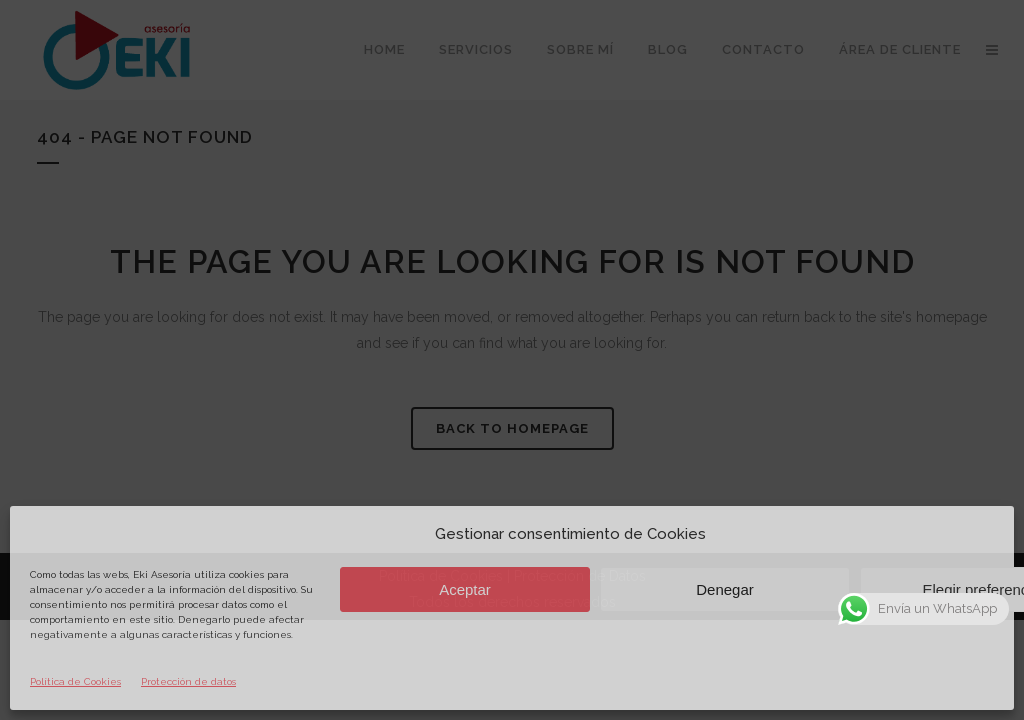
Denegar (725, 589)
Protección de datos (188, 681)
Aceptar (465, 589)
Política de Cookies (75, 681)
